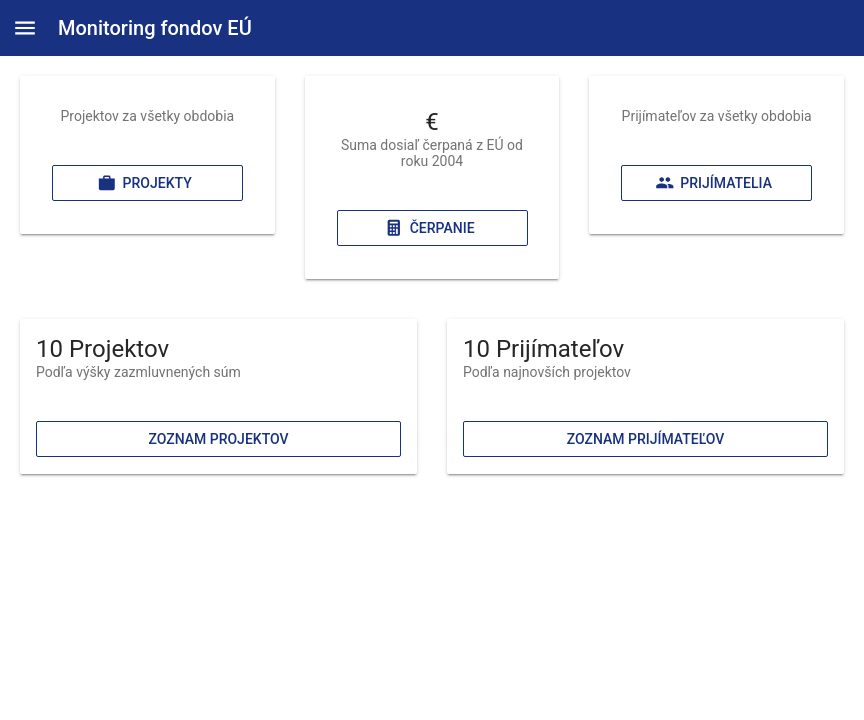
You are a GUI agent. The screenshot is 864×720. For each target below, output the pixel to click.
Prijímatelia (713, 183)
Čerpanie (429, 228)
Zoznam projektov (218, 439)
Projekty (144, 183)
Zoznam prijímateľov (646, 439)
